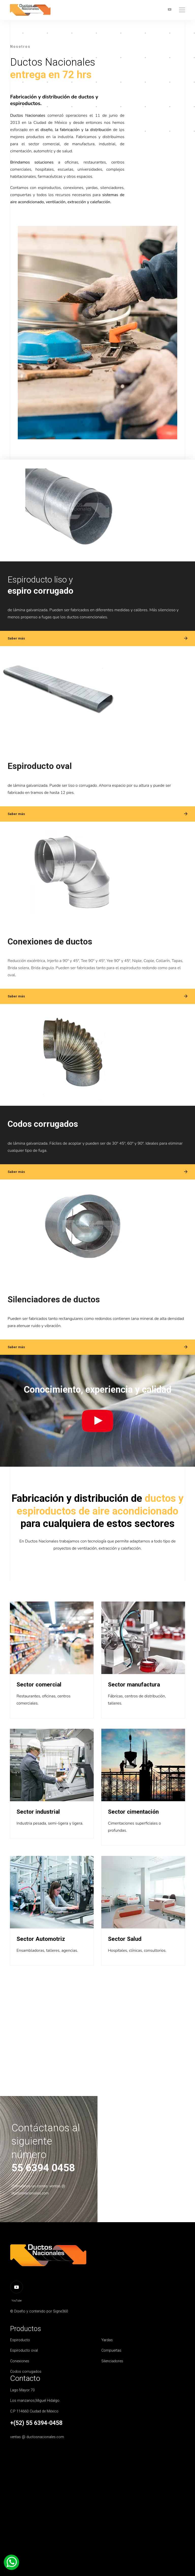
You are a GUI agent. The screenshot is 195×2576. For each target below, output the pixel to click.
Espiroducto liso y (40, 585)
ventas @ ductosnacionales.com (37, 2437)
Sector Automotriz (41, 1938)
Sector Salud (124, 1938)
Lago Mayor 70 (22, 2390)
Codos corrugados (25, 2371)
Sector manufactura (134, 1684)
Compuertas (111, 2350)
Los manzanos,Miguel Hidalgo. (35, 2400)
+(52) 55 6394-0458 (36, 2423)
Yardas (107, 2340)
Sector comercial (39, 1684)
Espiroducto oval (24, 2350)
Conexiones (19, 2361)
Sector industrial (38, 1811)
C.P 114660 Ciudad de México (34, 2411)
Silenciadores (112, 2361)
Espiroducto (20, 2340)
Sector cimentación (133, 1811)
